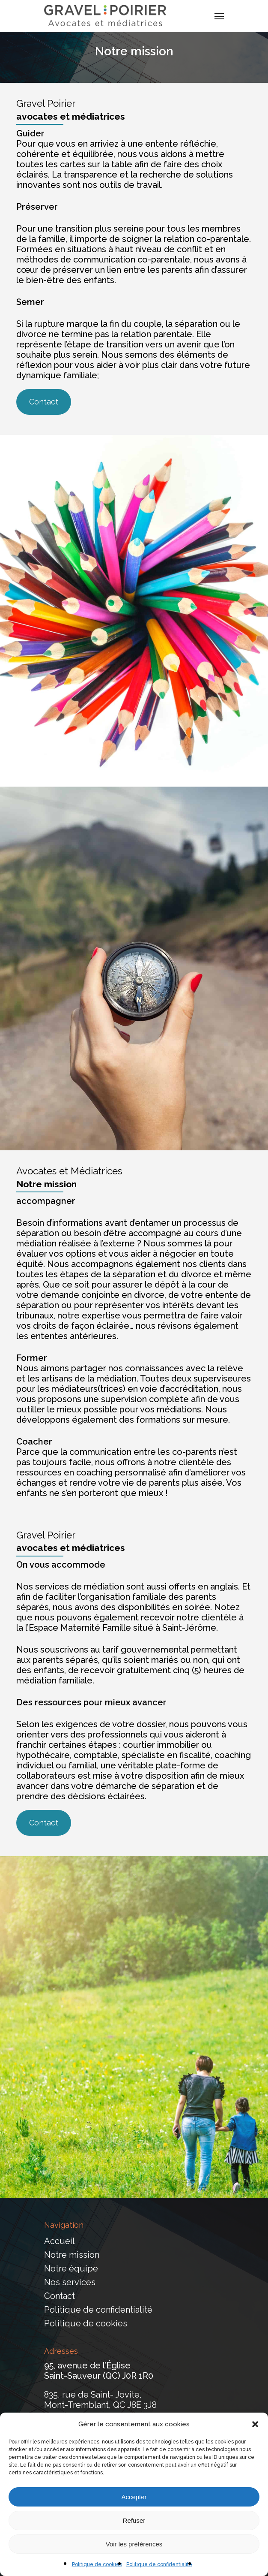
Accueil (59, 2241)
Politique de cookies (97, 2564)
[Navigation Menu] (219, 16)
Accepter (133, 2497)
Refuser (134, 2520)
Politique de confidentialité (159, 2564)
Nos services (69, 2282)
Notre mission (71, 2255)
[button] (255, 2424)
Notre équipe (71, 2268)
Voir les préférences (134, 2544)
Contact (59, 2296)
